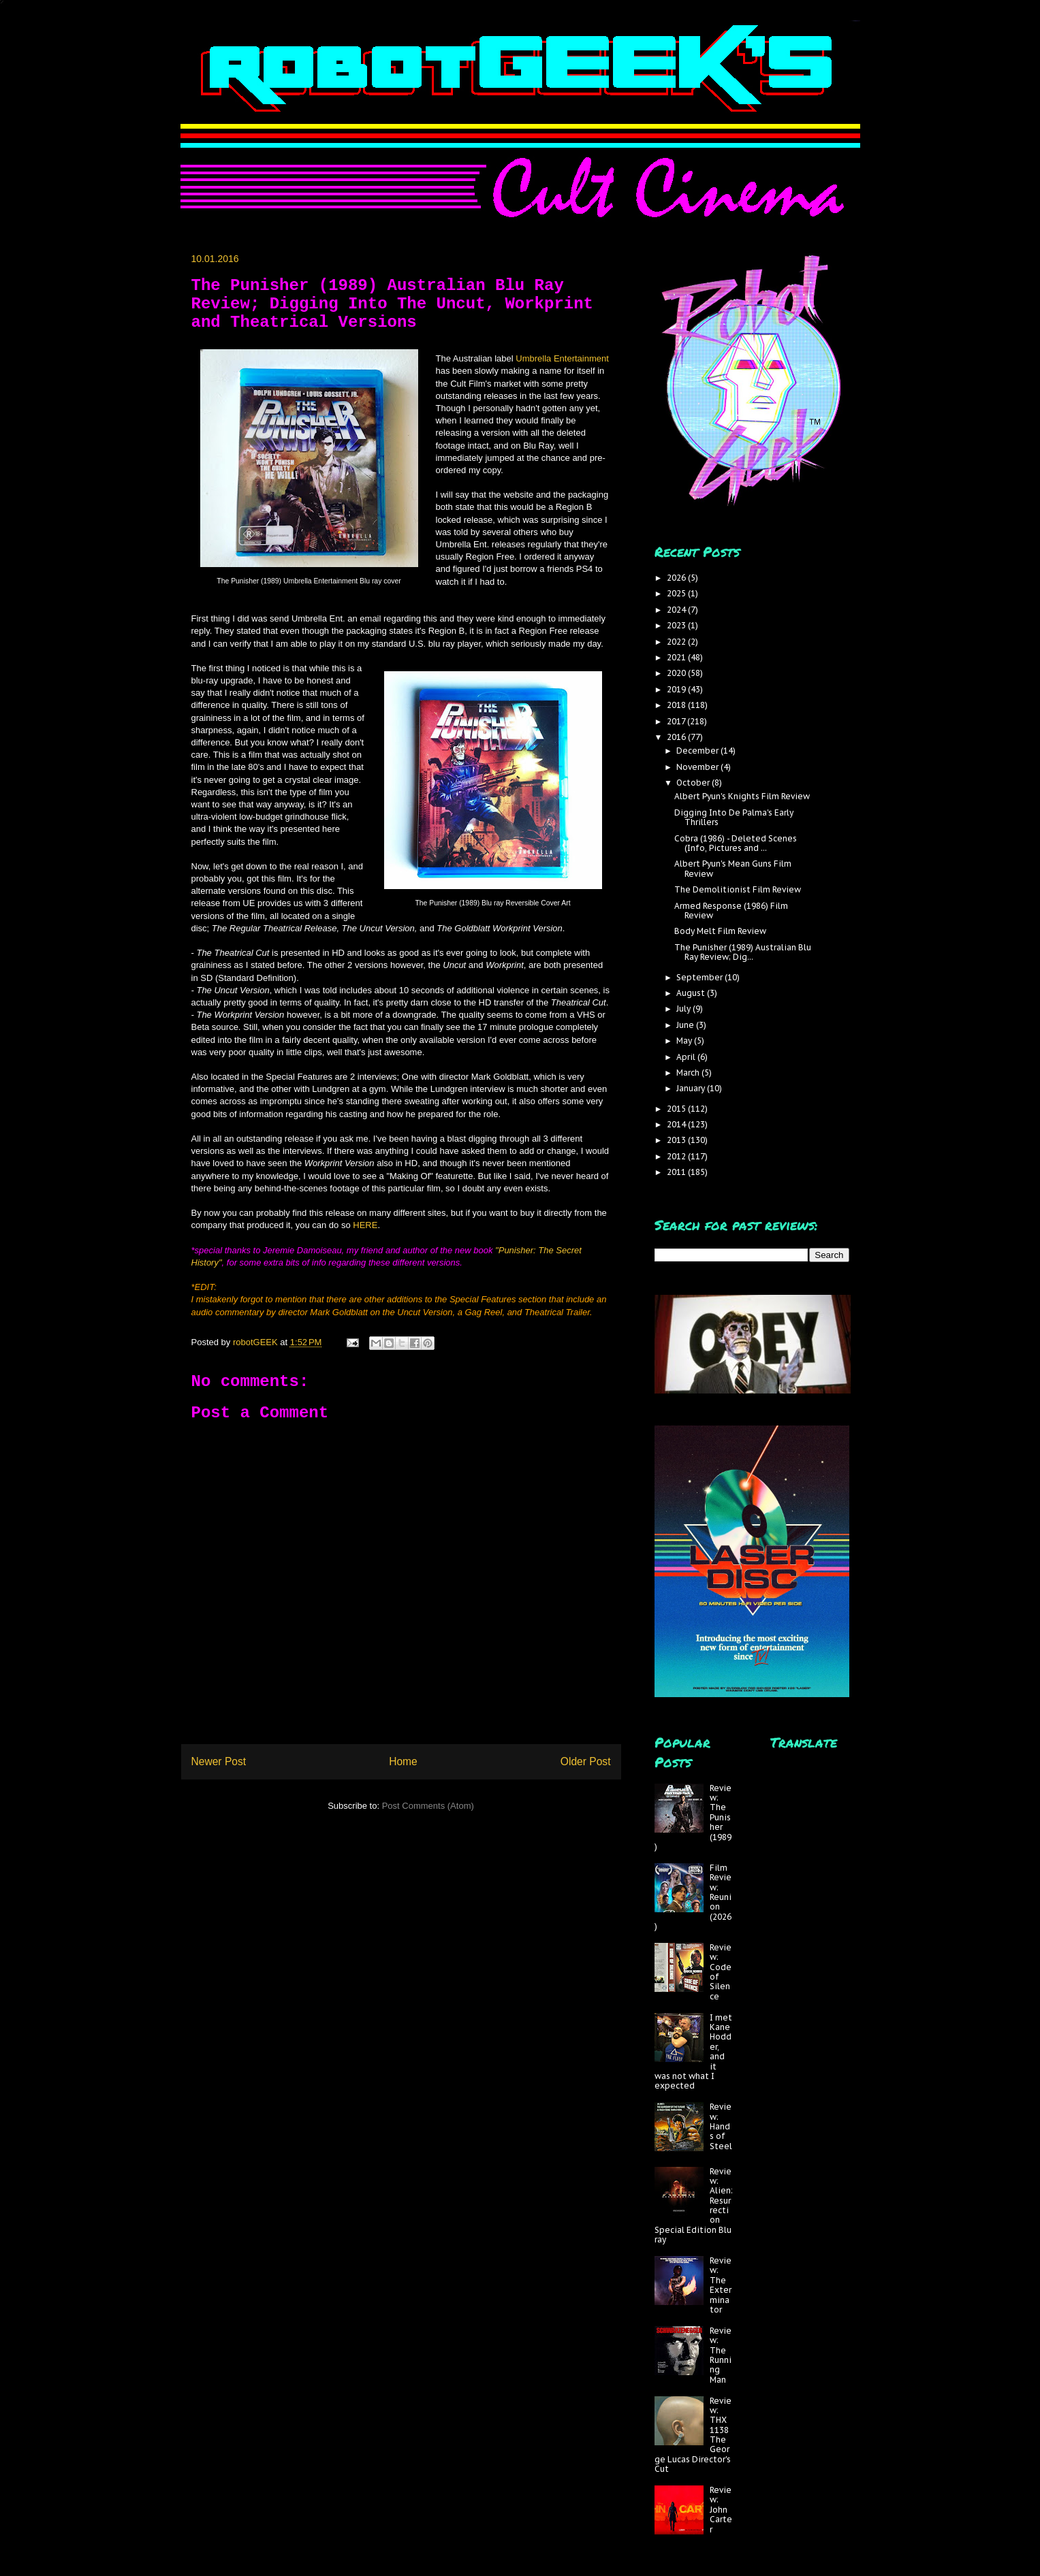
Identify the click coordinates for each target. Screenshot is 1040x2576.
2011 (677, 1172)
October (694, 782)
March (689, 1072)
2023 (677, 625)
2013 (677, 1140)
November (698, 767)
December (698, 750)
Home (403, 1761)
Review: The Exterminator (720, 2285)
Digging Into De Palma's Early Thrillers (733, 817)
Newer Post (219, 1761)
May (685, 1040)
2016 (677, 737)
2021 (677, 657)
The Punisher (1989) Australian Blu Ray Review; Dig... (742, 952)
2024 (677, 610)
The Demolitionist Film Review (737, 889)
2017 (677, 721)
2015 (677, 1109)
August (691, 993)
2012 (677, 1156)
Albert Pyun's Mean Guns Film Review (732, 868)
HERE (365, 1225)
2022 (677, 642)
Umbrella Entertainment (562, 358)
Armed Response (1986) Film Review (731, 910)
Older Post (586, 1761)
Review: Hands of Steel (721, 2126)
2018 (677, 705)
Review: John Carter (721, 2509)
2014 (677, 1124)
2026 (677, 578)
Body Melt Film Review (720, 931)
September (700, 977)
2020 (677, 673)
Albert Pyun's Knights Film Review (742, 796)
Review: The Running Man (720, 2355)
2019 (677, 689)
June (686, 1025)
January (691, 1088)
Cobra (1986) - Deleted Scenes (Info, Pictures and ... (735, 843)
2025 (677, 593)
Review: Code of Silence (720, 1971)
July (684, 1008)
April (686, 1057)
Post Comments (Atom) (428, 1806)
